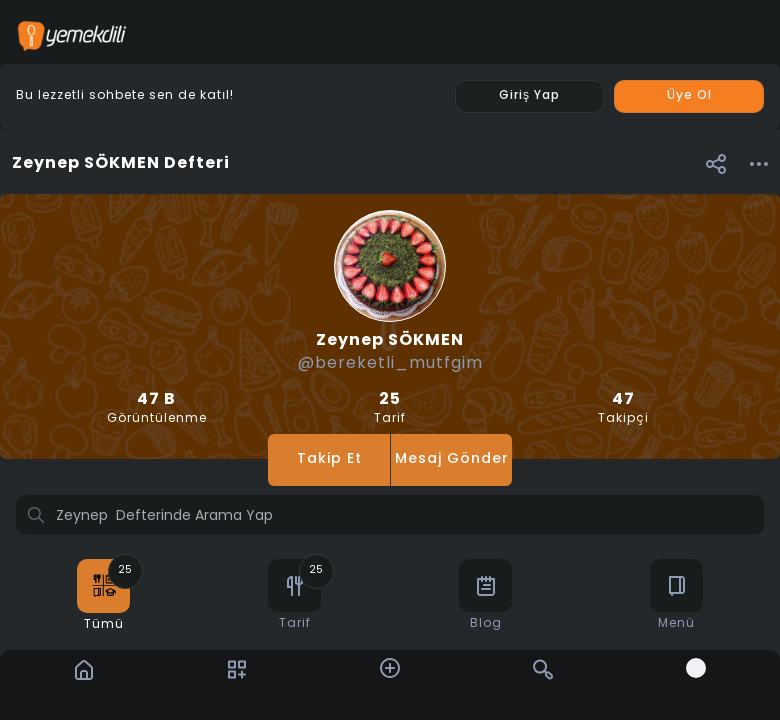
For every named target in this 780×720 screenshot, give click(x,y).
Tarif (389, 408)
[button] (715, 163)
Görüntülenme (156, 408)
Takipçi (623, 408)
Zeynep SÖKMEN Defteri (121, 164)
